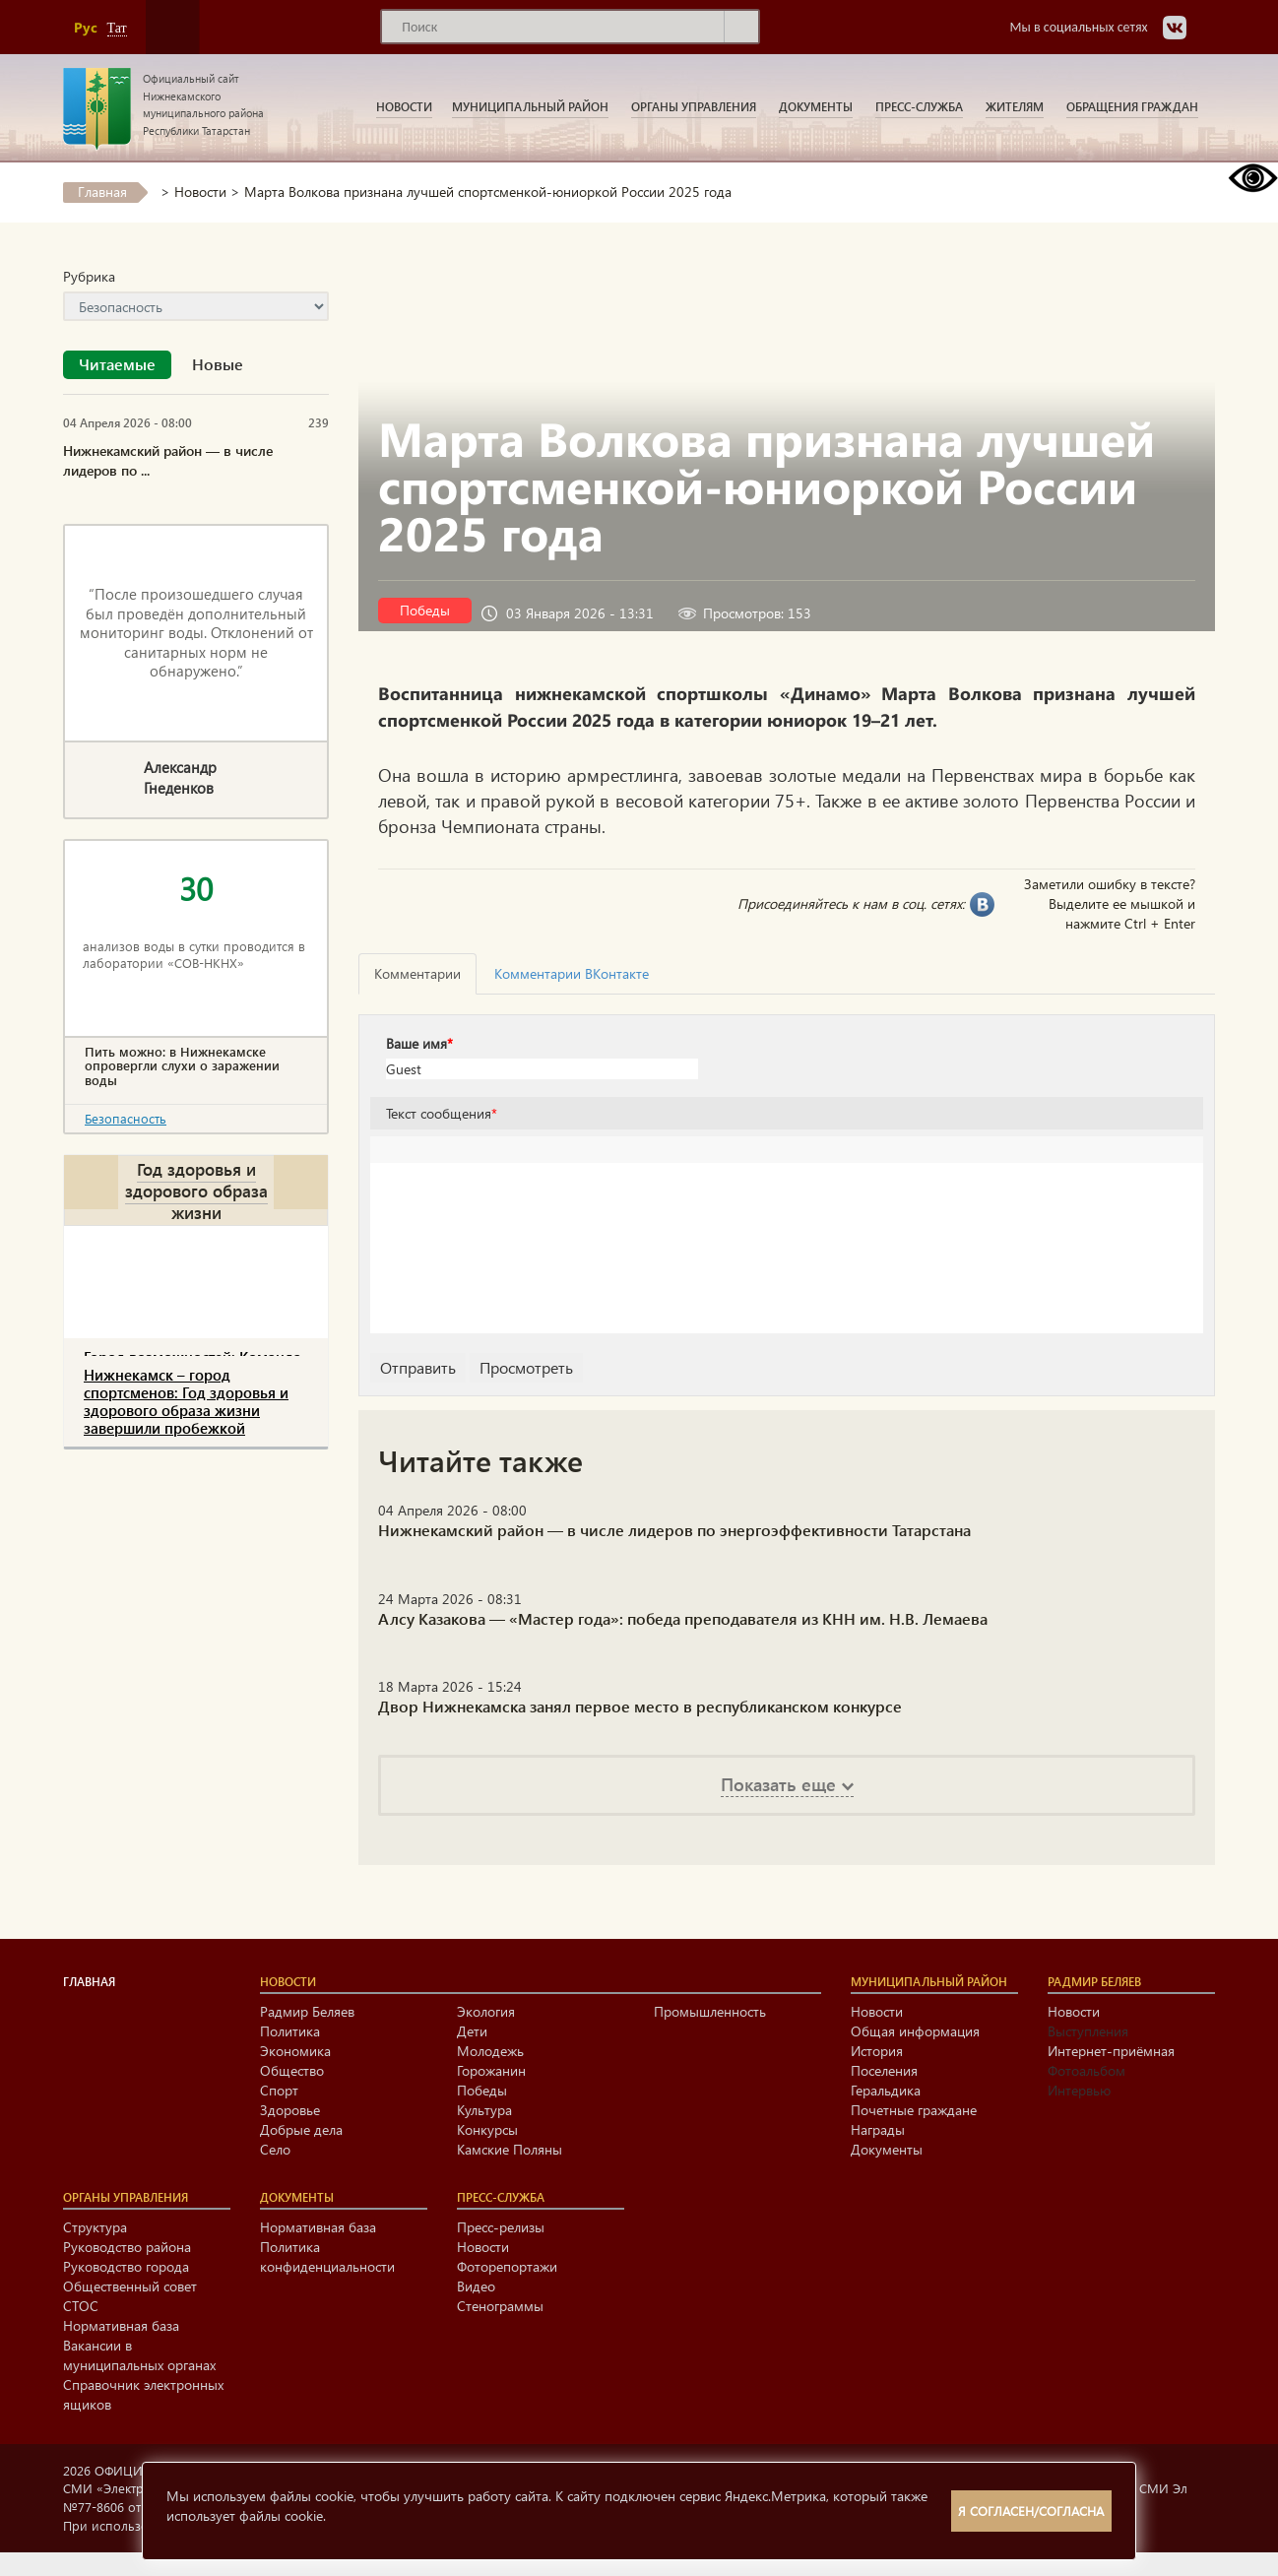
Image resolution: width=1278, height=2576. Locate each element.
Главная (102, 191)
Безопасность (125, 1118)
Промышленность (710, 2011)
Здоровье (290, 2109)
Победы (425, 610)
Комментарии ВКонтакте (571, 973)
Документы (816, 106)
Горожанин (491, 2070)
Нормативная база (121, 2325)
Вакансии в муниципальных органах (139, 2355)
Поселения (884, 2070)
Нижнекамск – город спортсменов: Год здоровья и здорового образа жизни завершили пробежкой (186, 1401)
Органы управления (693, 106)
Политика (290, 2031)
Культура (484, 2109)
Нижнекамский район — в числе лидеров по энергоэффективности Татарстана (674, 1529)
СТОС (80, 2305)
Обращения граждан (1132, 106)
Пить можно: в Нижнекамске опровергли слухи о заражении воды (182, 1066)
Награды (878, 2129)
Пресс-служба (919, 106)
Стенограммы (500, 2305)
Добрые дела (301, 2129)
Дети (472, 2031)
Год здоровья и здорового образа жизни (196, 1190)
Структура (95, 2227)
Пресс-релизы (500, 2227)
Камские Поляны (509, 2149)
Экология (486, 2011)
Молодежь (490, 2050)
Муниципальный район (530, 106)
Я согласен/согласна (1031, 2510)
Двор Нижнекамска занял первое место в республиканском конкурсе (640, 1706)
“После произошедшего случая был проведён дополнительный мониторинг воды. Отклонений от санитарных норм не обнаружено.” (196, 632)
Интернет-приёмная (1111, 2050)
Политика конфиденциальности (327, 2256)
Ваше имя (419, 1043)
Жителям (1015, 106)
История (877, 2050)
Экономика (295, 2050)
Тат (117, 28)
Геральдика (886, 2090)
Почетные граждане (914, 2109)
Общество (292, 2070)
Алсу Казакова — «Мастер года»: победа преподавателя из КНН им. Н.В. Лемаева (683, 1618)
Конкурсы (487, 2129)
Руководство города (126, 2266)
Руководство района (127, 2246)
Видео (476, 2286)
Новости (404, 106)
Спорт (279, 2090)
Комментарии (417, 973)
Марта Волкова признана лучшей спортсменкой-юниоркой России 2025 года (488, 191)
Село (275, 2149)
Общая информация (915, 2031)
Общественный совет (130, 2286)
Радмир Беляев (307, 2011)
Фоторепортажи (507, 2266)
